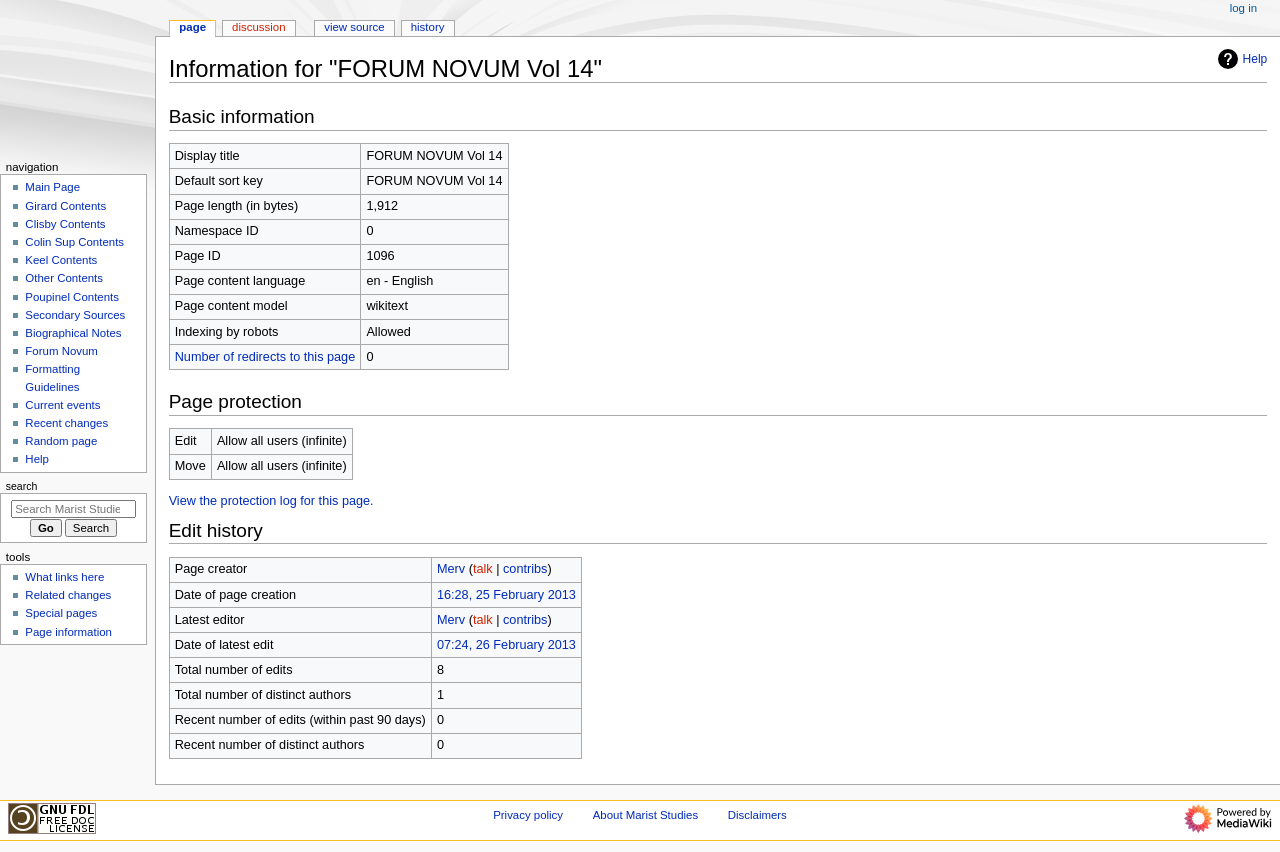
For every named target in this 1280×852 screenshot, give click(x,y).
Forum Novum (61, 351)
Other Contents (64, 278)
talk (483, 569)
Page (192, 27)
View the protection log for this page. (271, 501)
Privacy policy (528, 815)
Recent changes (66, 423)
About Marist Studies (645, 815)
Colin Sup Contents (74, 242)
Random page (61, 441)
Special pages (61, 613)
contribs (525, 569)
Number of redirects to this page (265, 357)
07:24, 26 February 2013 (506, 645)
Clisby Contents (65, 224)
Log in (1243, 8)
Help (1240, 59)
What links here (64, 577)
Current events (62, 405)
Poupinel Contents (72, 297)
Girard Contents (65, 206)
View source (354, 27)
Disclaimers (757, 815)
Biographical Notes (73, 333)
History (428, 27)
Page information (68, 632)
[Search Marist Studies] (73, 509)
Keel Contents (61, 260)
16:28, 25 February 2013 (506, 595)
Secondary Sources (75, 315)
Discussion (258, 27)
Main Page (52, 187)
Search (22, 486)
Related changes (68, 595)
